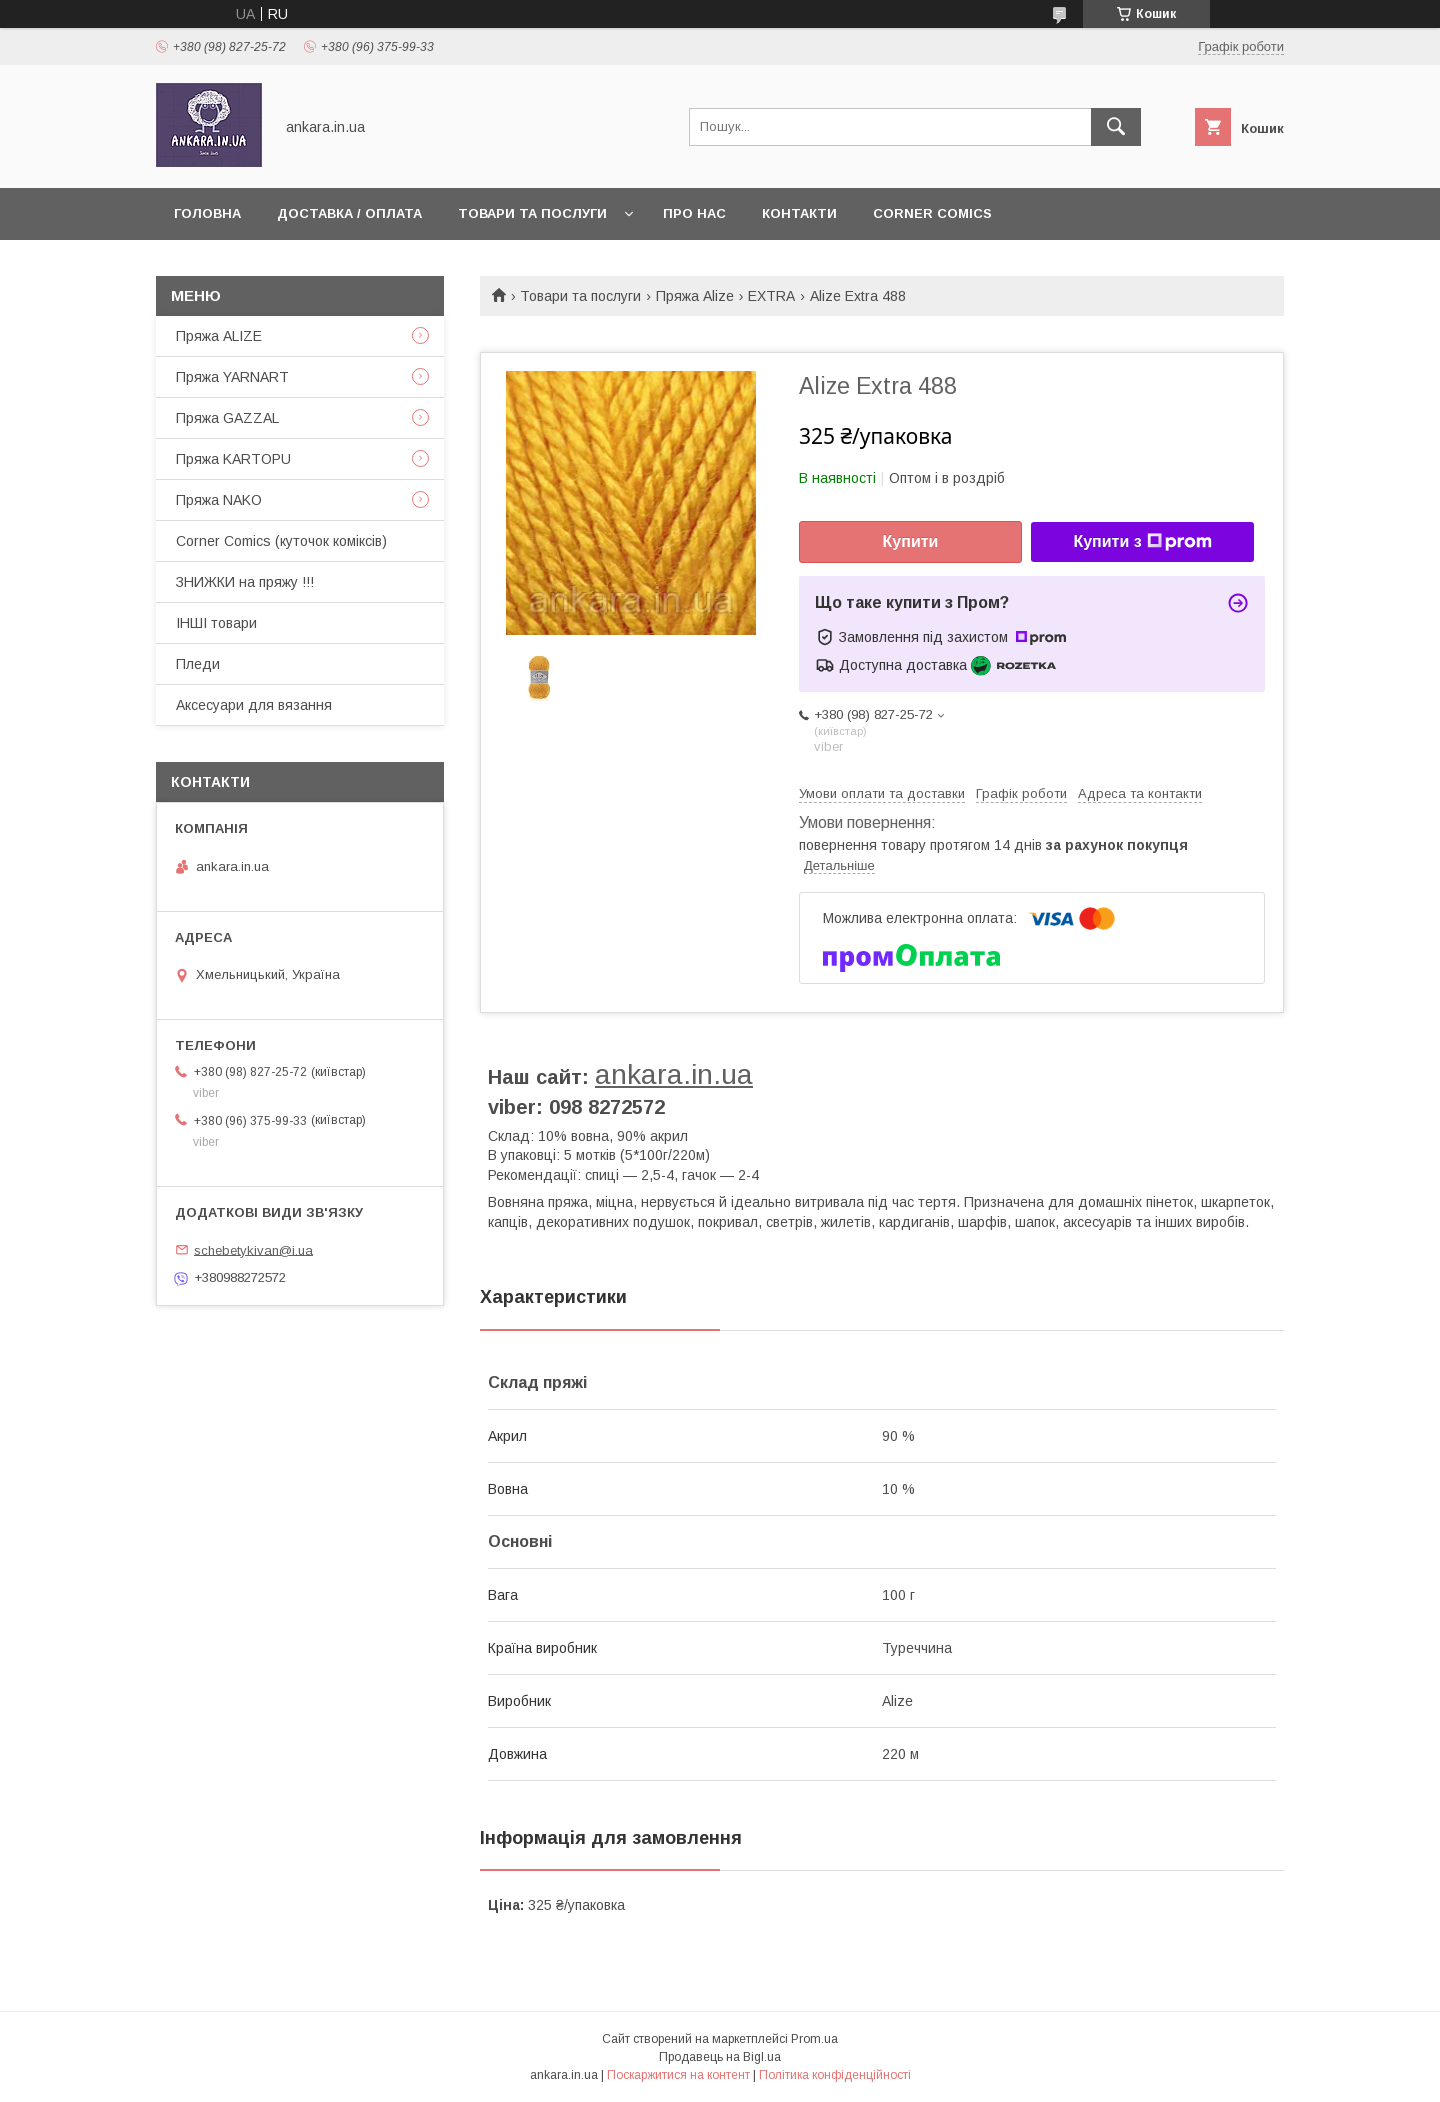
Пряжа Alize (695, 296)
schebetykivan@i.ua (253, 1249)
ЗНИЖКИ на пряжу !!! (245, 582)
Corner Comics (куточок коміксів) (281, 541)
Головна (207, 213)
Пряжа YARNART (232, 377)
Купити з (1142, 542)
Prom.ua (814, 2039)
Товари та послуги (532, 213)
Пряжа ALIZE (219, 336)
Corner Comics (932, 213)
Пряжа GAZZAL (227, 418)
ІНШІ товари (216, 623)
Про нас (694, 213)
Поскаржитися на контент (678, 2075)
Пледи (198, 664)
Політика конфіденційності (835, 2075)
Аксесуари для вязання (254, 705)
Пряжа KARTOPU (233, 459)
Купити (911, 541)
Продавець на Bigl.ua (720, 2057)
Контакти (799, 213)
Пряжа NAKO (219, 500)
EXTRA (771, 296)
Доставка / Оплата (349, 213)
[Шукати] (1116, 127)
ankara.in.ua (674, 1074)
